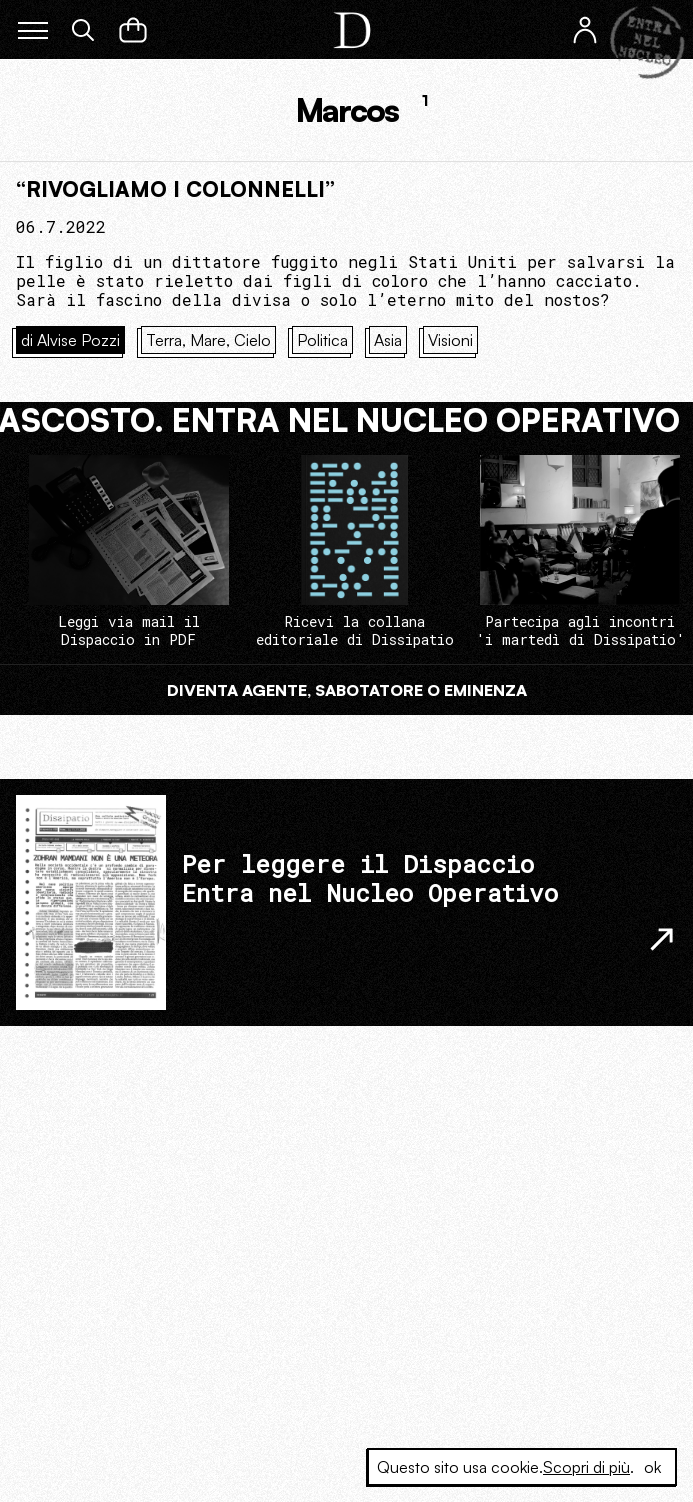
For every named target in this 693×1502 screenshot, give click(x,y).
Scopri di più (586, 1467)
